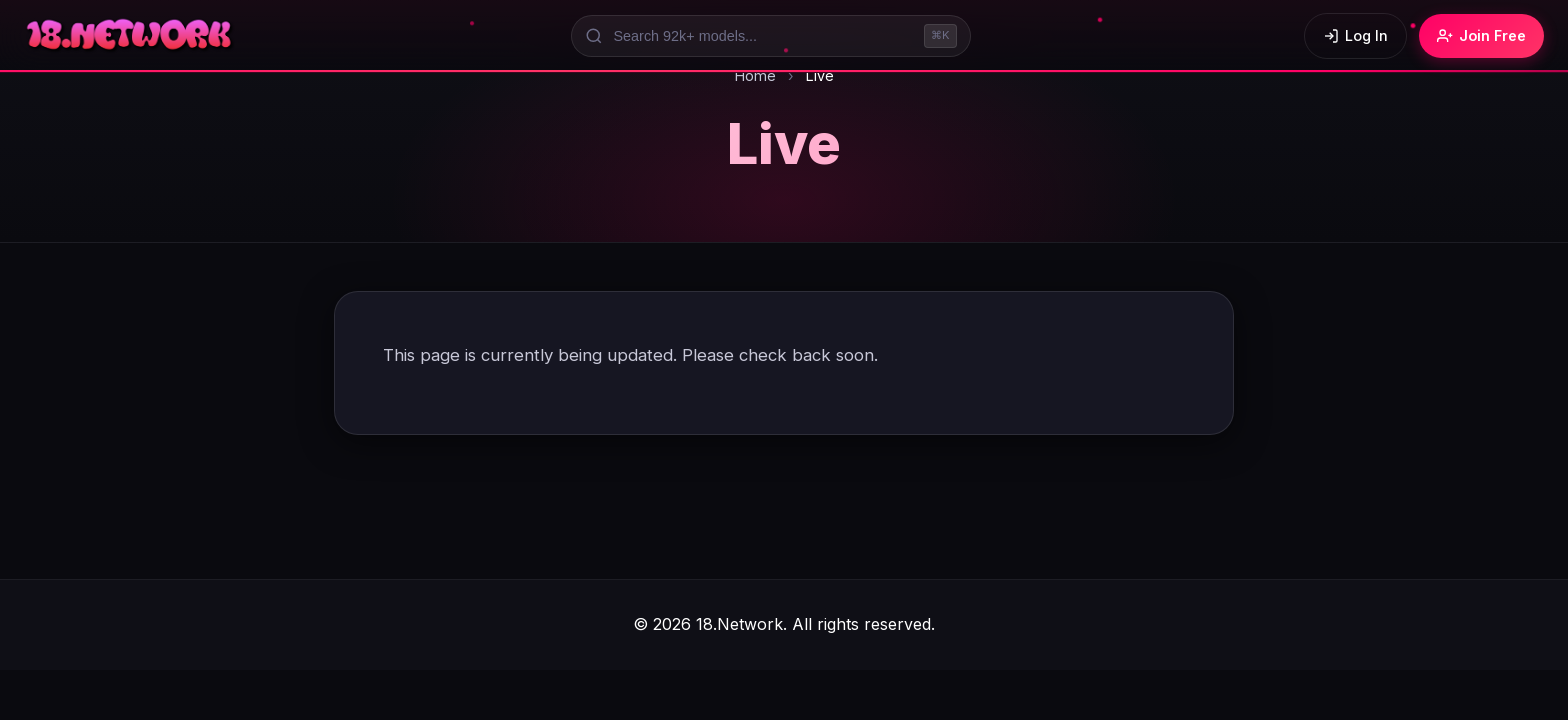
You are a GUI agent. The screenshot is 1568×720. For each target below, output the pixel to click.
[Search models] (771, 36)
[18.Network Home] (130, 36)
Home (755, 75)
